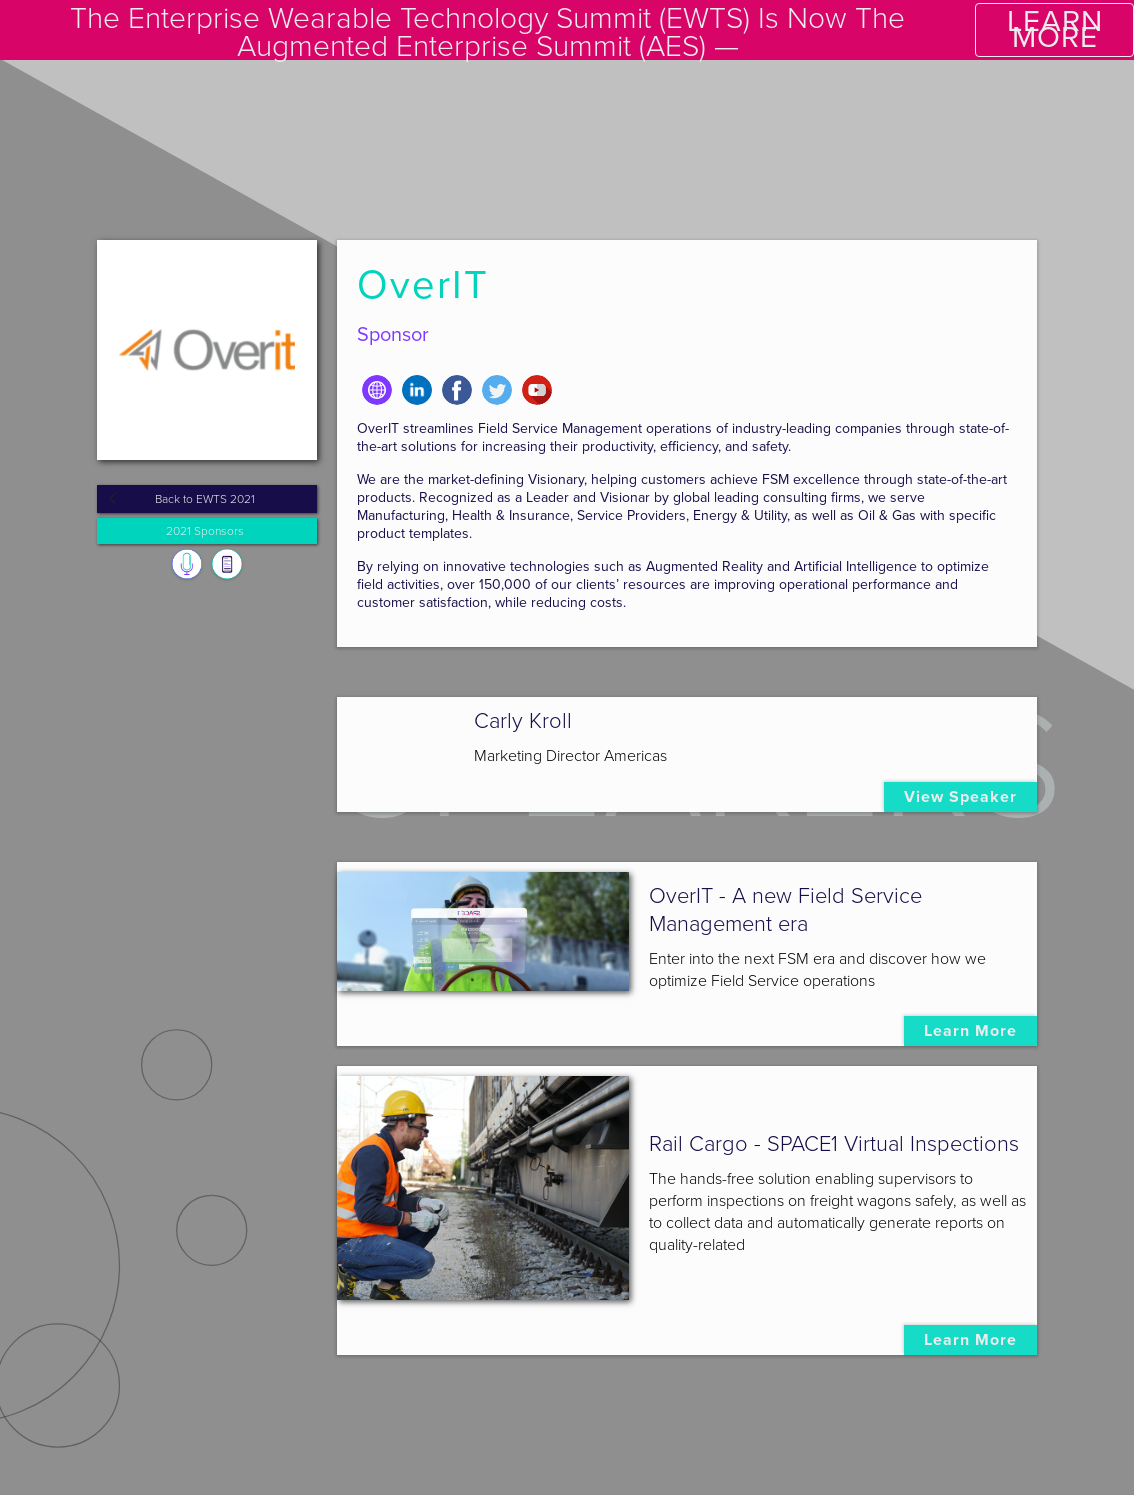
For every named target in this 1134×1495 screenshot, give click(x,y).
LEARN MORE (1055, 29)
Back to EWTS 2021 (205, 499)
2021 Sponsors (205, 531)
